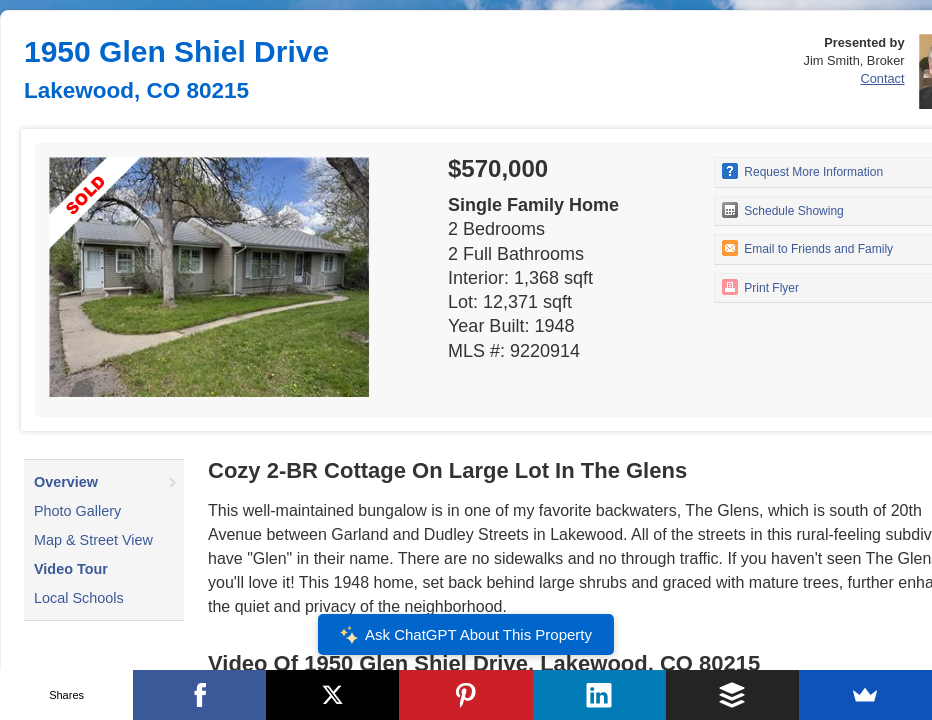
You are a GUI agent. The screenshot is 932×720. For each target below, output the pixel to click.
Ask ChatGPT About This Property (466, 635)
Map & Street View (93, 540)
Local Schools (79, 598)
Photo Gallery (77, 511)
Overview (66, 482)
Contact (882, 78)
